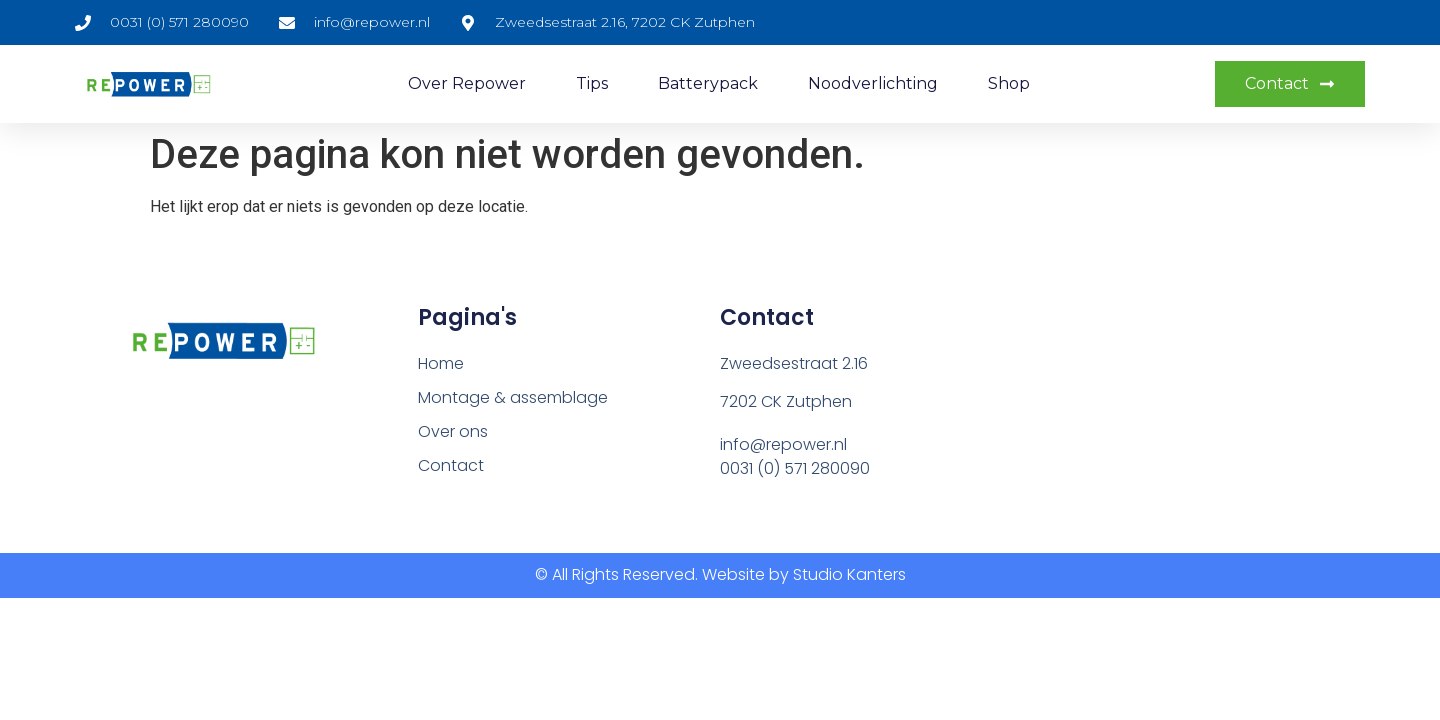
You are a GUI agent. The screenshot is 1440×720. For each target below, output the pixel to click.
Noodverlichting (873, 83)
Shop (1009, 83)
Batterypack (708, 83)
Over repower (467, 83)
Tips (592, 83)
